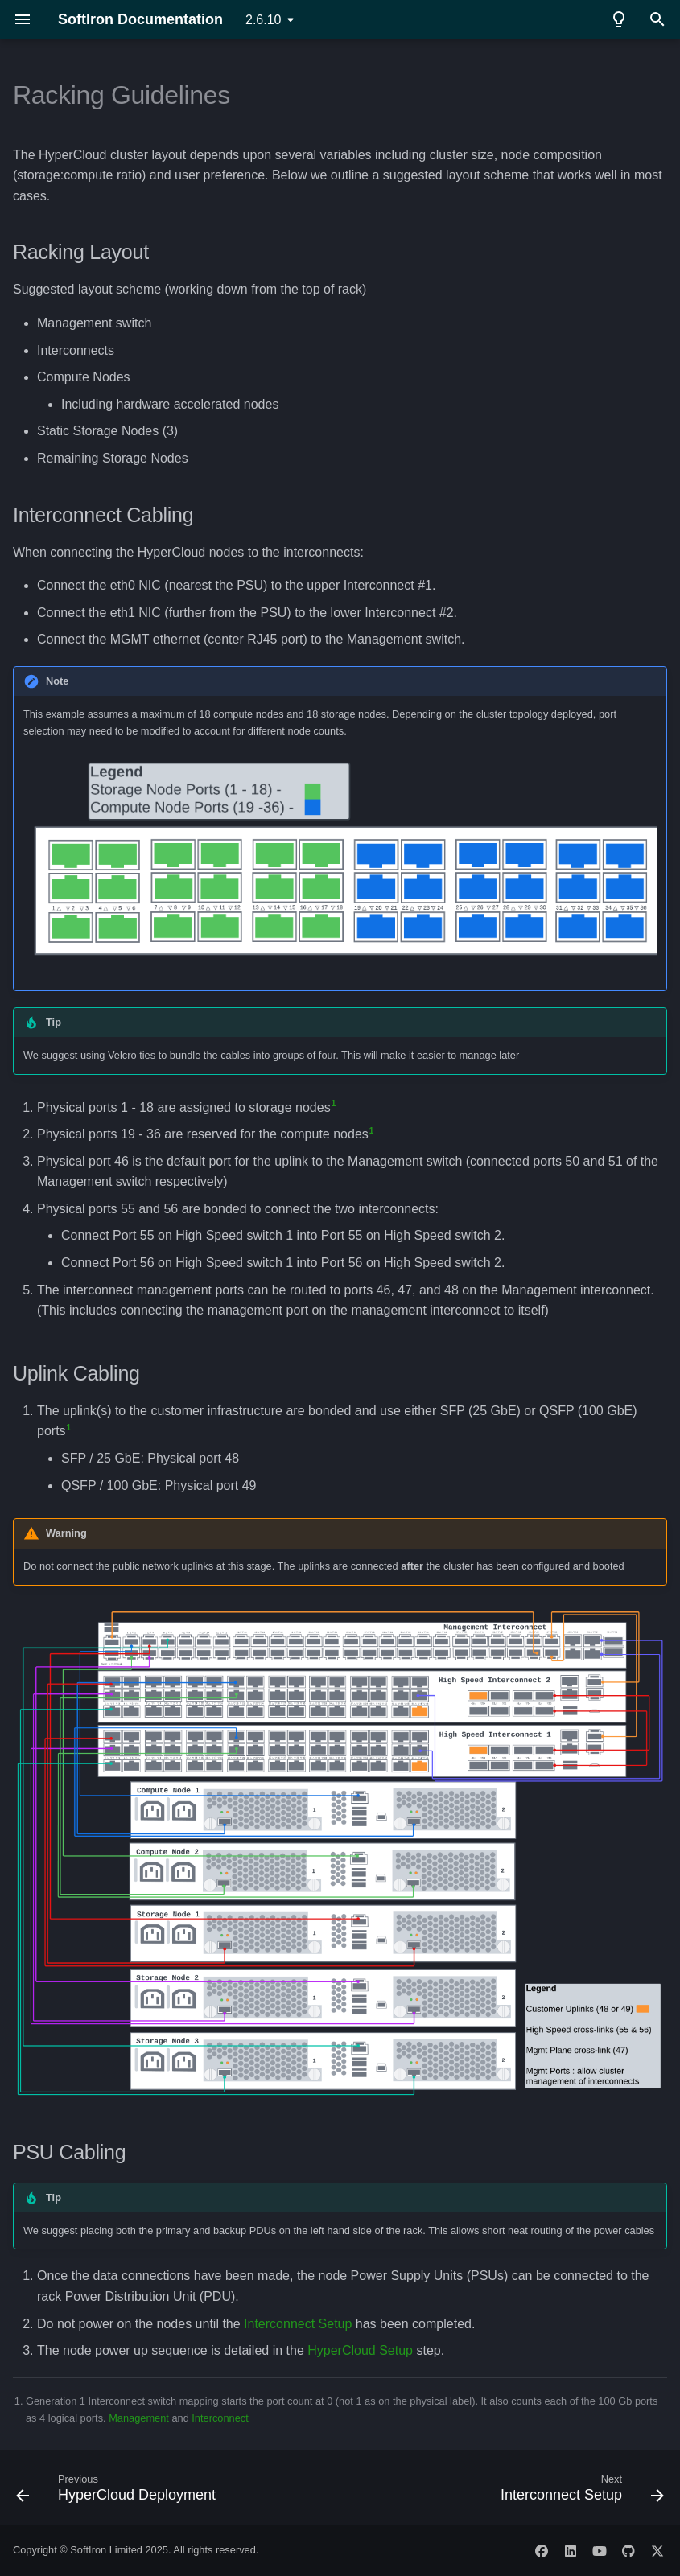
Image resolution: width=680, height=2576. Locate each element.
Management (139, 2418)
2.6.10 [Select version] (263, 20)
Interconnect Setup (298, 2324)
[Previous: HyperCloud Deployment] (118, 2492)
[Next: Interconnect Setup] (579, 2492)
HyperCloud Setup (360, 2350)
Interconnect (220, 2418)
